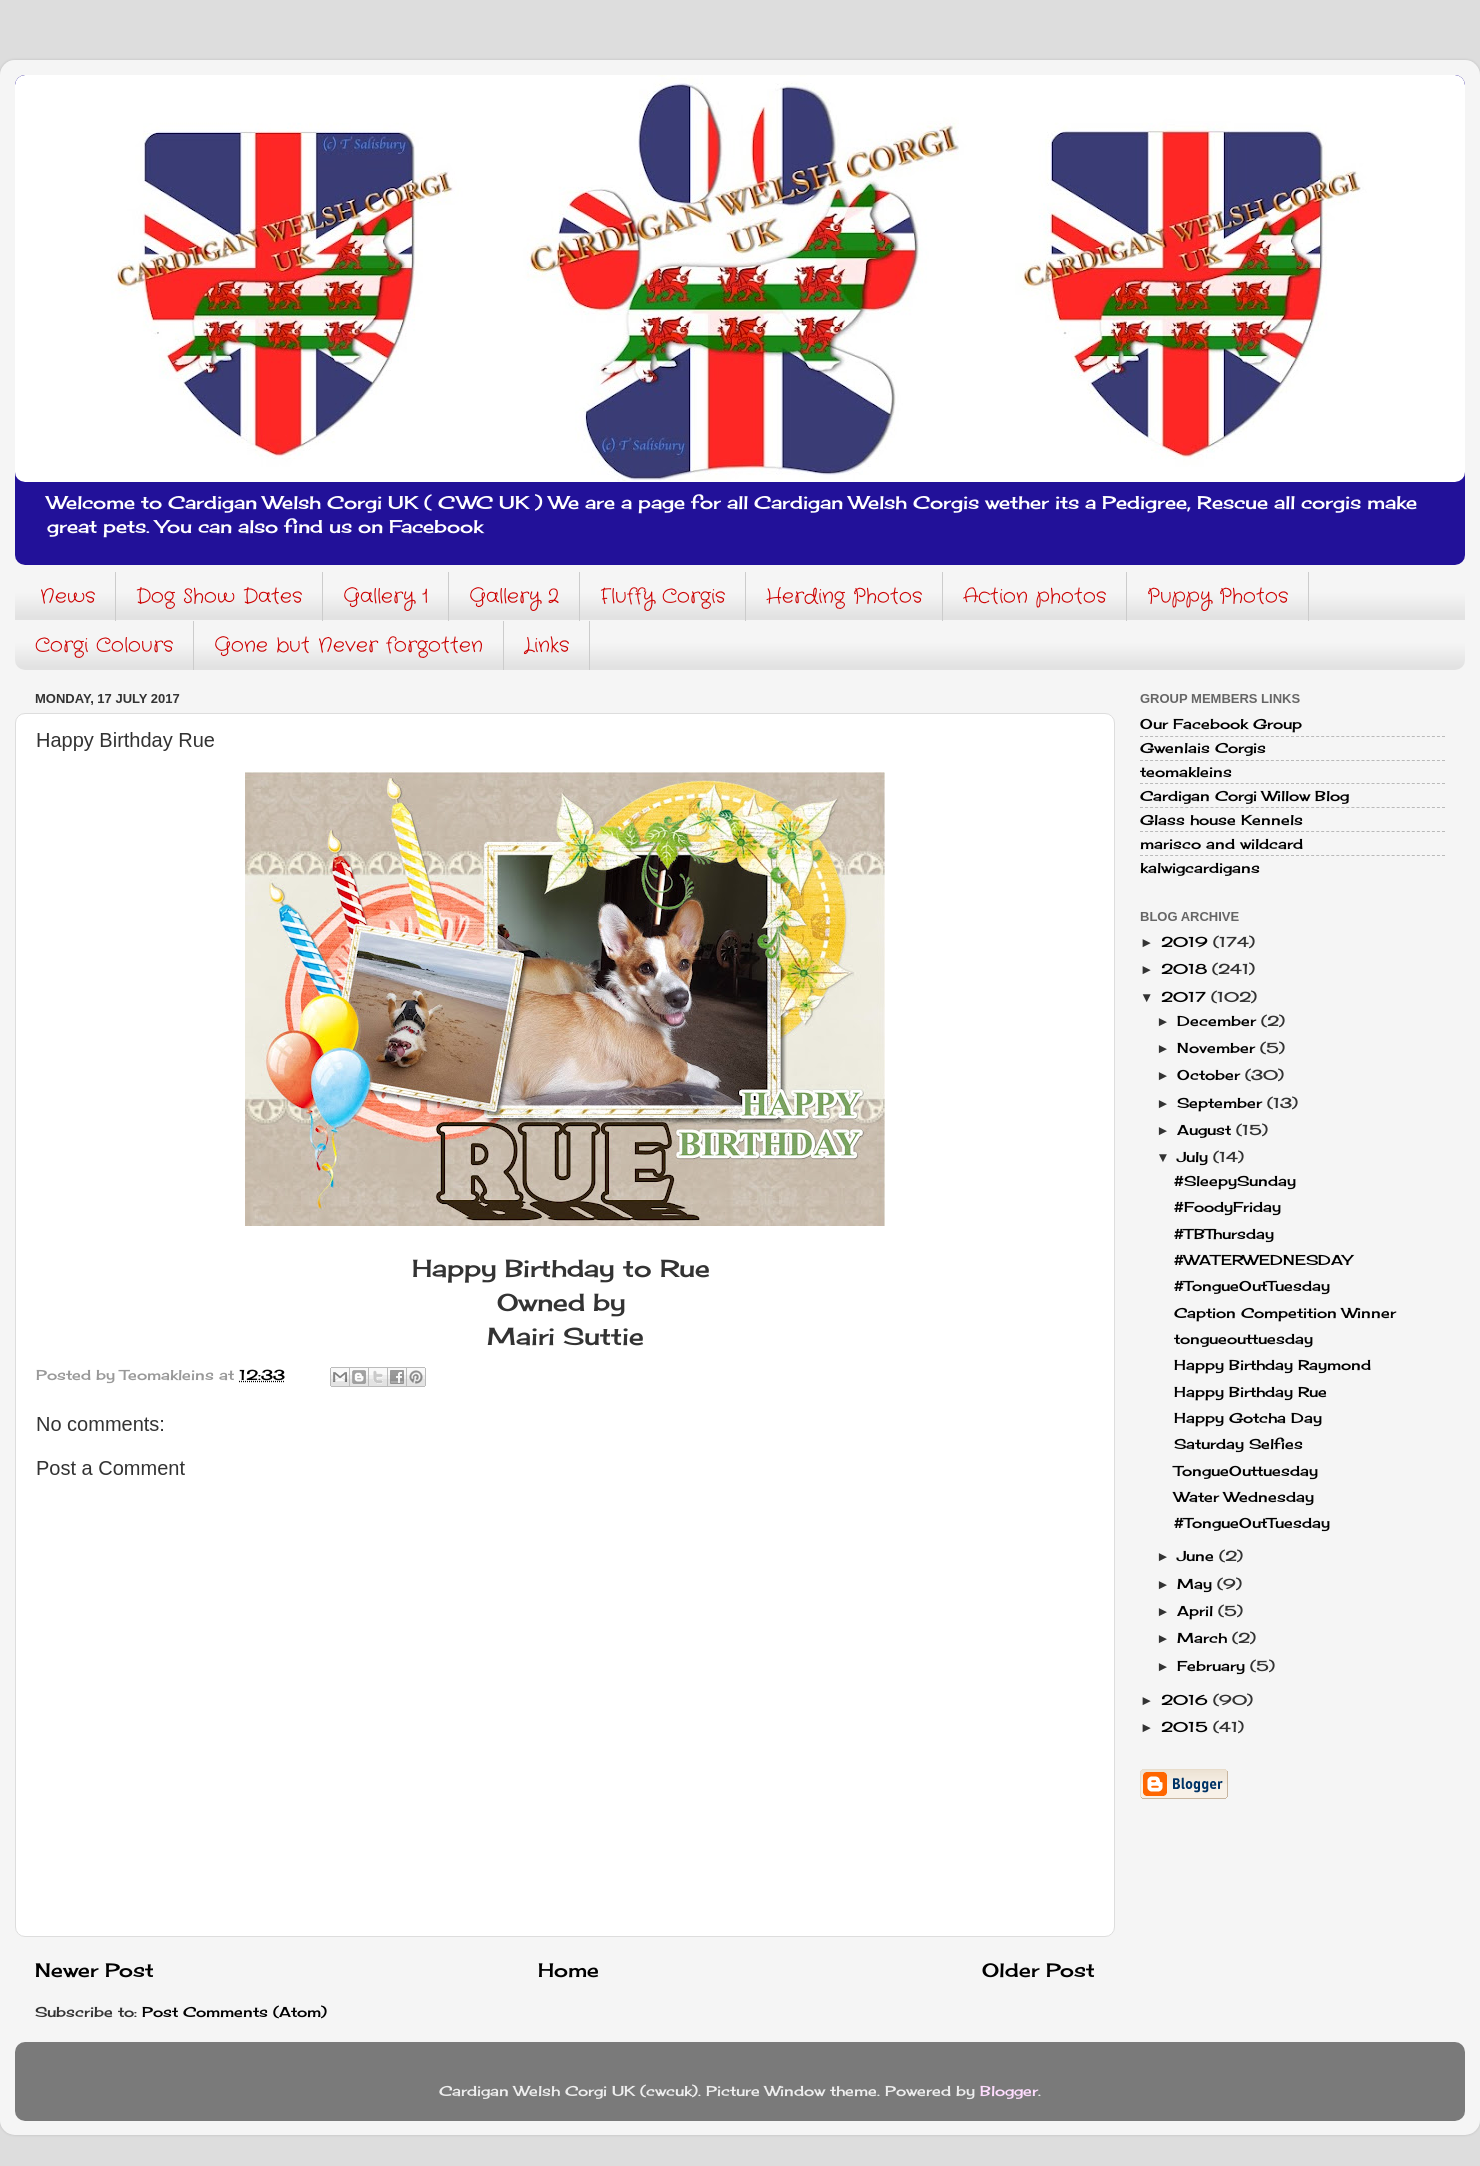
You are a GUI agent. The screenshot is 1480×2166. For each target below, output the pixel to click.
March (1204, 1638)
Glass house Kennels (1221, 820)
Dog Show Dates (219, 596)
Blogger (1009, 2091)
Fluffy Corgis (662, 596)
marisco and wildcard (1221, 844)
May (1197, 1584)
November (1218, 1048)
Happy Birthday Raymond (1272, 1365)
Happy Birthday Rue (1250, 1392)
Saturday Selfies (1238, 1444)
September (1222, 1103)
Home (568, 1970)
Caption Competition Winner (1285, 1313)
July (1195, 1157)
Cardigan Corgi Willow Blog (1244, 796)
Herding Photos (844, 596)
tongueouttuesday (1243, 1339)
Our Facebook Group (1221, 724)
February (1213, 1666)
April (1197, 1611)
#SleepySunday (1235, 1181)
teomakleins (1186, 772)
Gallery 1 (385, 596)
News (67, 596)
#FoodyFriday (1227, 1207)
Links (546, 645)
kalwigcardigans (1200, 868)
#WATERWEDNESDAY (1263, 1260)
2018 (1186, 969)
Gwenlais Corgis (1203, 748)
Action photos (1034, 596)
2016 (1187, 1700)
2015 (1187, 1727)
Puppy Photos (1217, 596)
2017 (1186, 997)
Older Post (1038, 1970)
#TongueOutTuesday (1252, 1286)
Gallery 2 (514, 596)
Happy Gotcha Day (1248, 1418)
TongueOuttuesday (1246, 1471)
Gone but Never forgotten (348, 645)
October (1211, 1075)
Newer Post (94, 1970)
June (1198, 1556)
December (1219, 1021)
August (1206, 1130)
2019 (1187, 942)
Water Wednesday (1244, 1497)
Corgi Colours (104, 645)
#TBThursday (1224, 1234)
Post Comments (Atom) (234, 2012)
